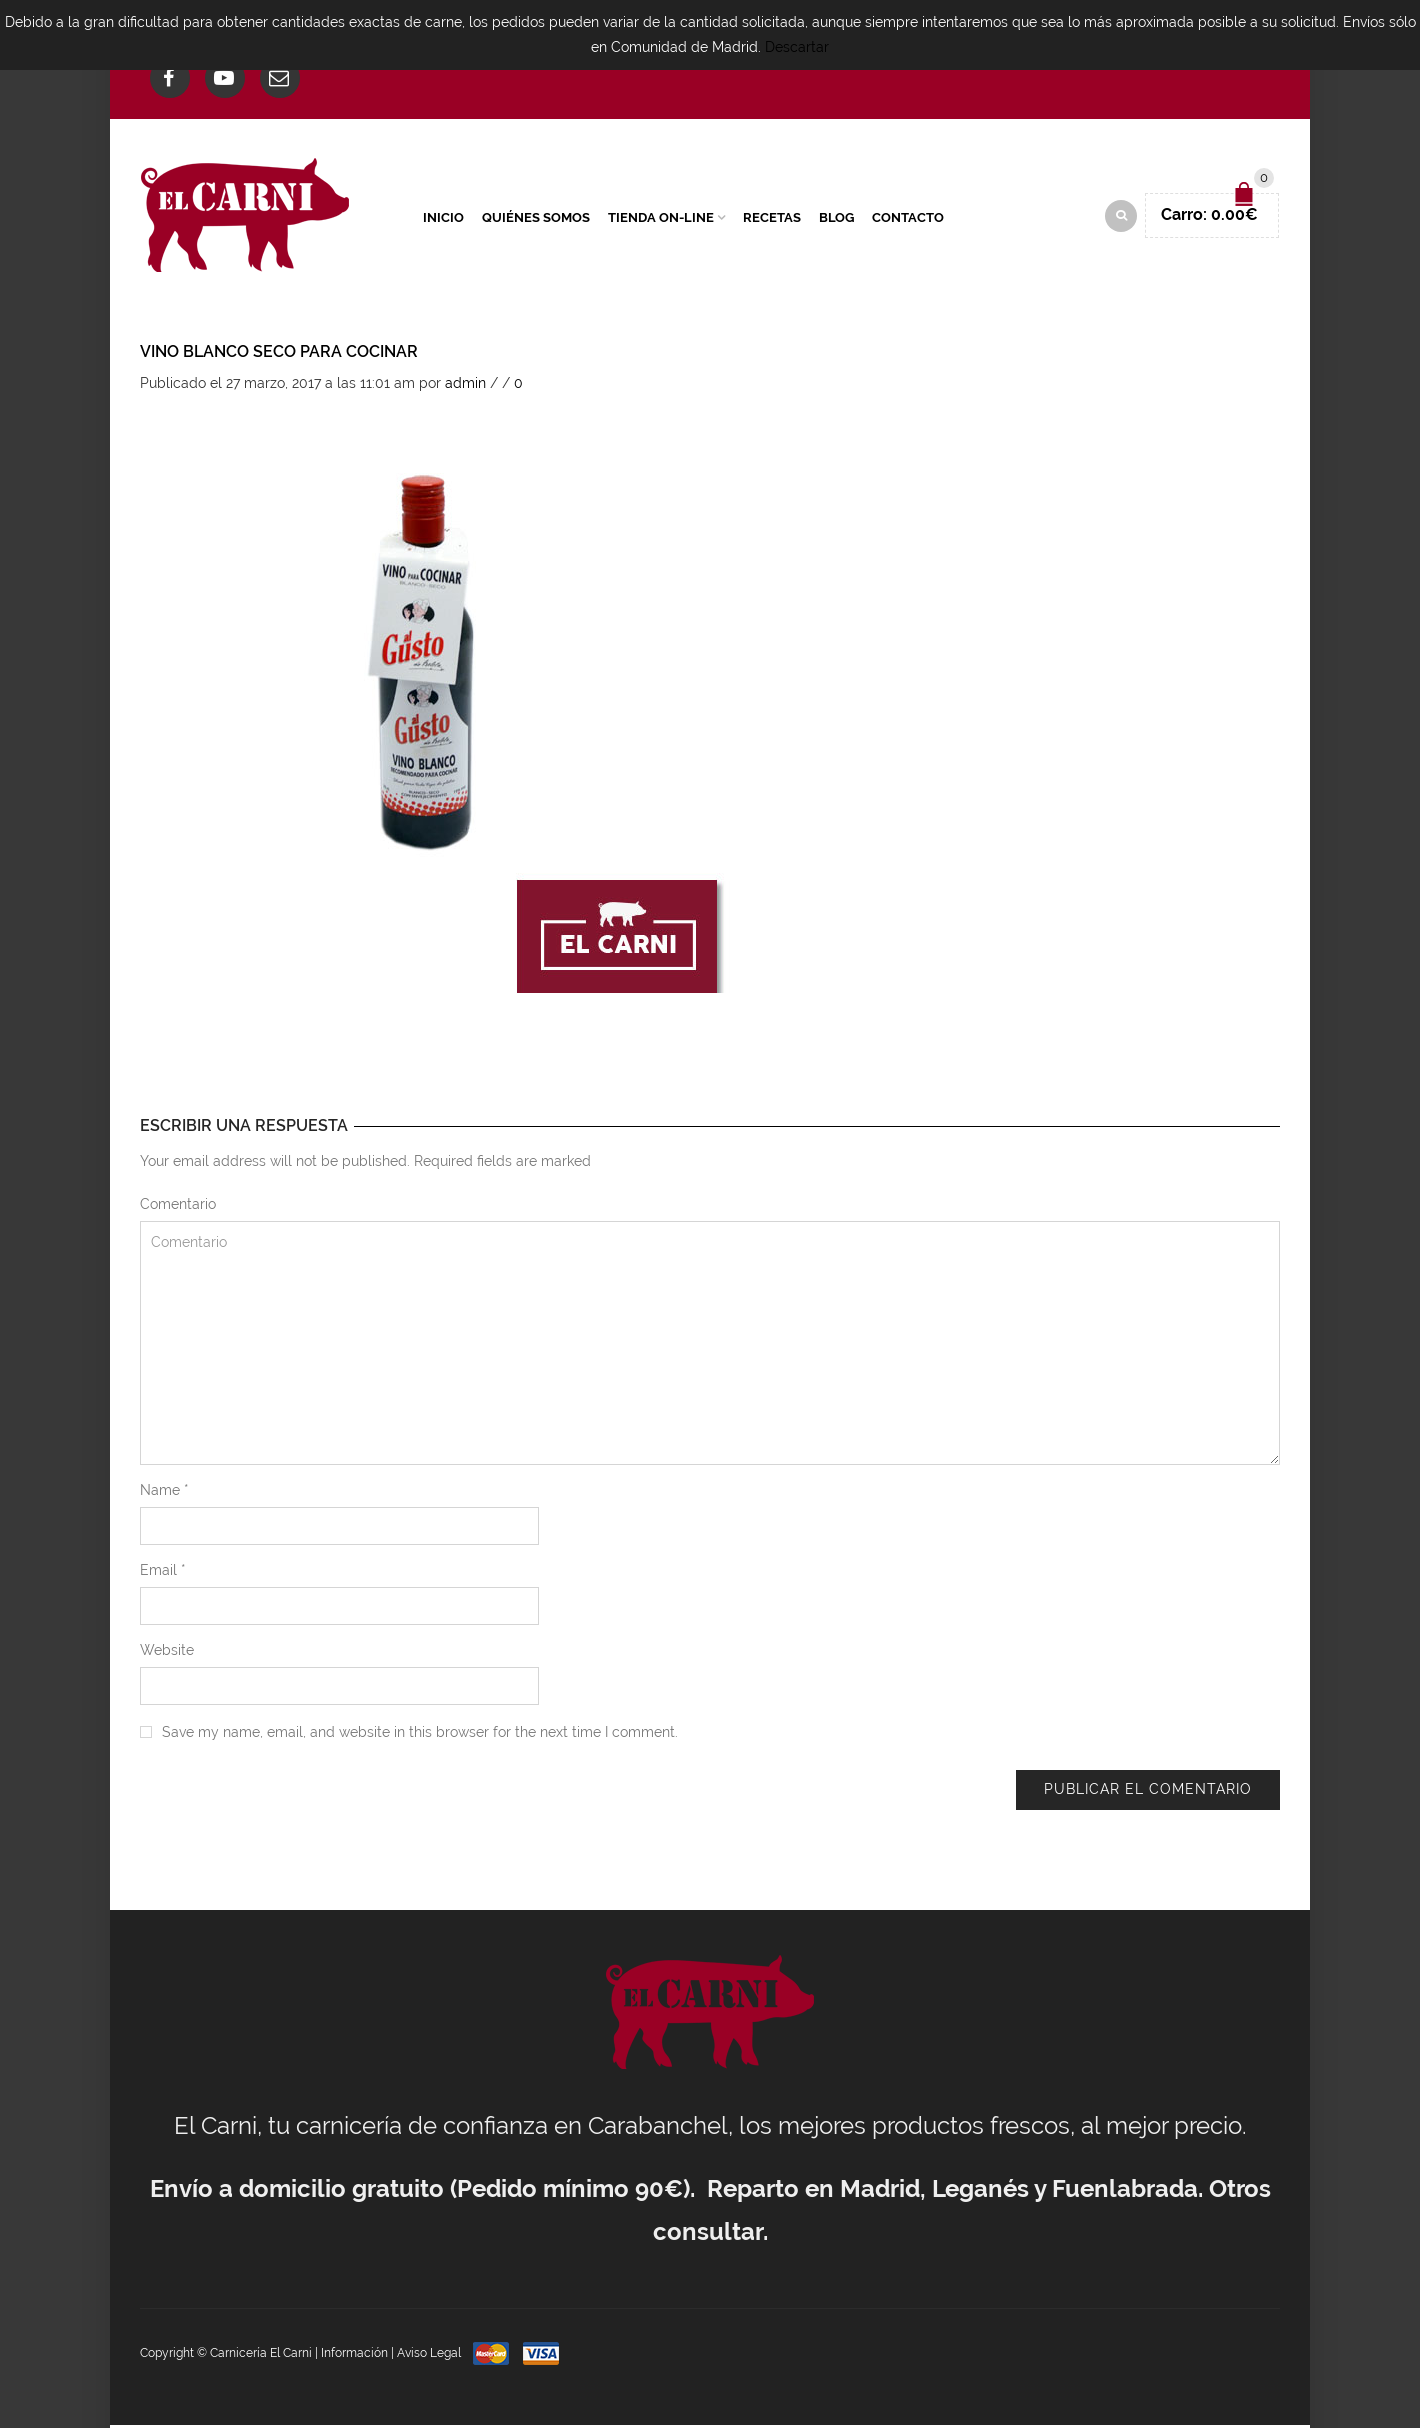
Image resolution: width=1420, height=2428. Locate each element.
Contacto (908, 218)
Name (164, 1493)
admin (465, 386)
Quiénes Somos (536, 218)
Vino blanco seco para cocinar (279, 354)
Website (167, 1653)
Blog (836, 218)
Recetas (772, 218)
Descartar (797, 47)
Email (163, 1573)
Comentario (178, 1207)
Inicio (443, 218)
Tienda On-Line (661, 218)
